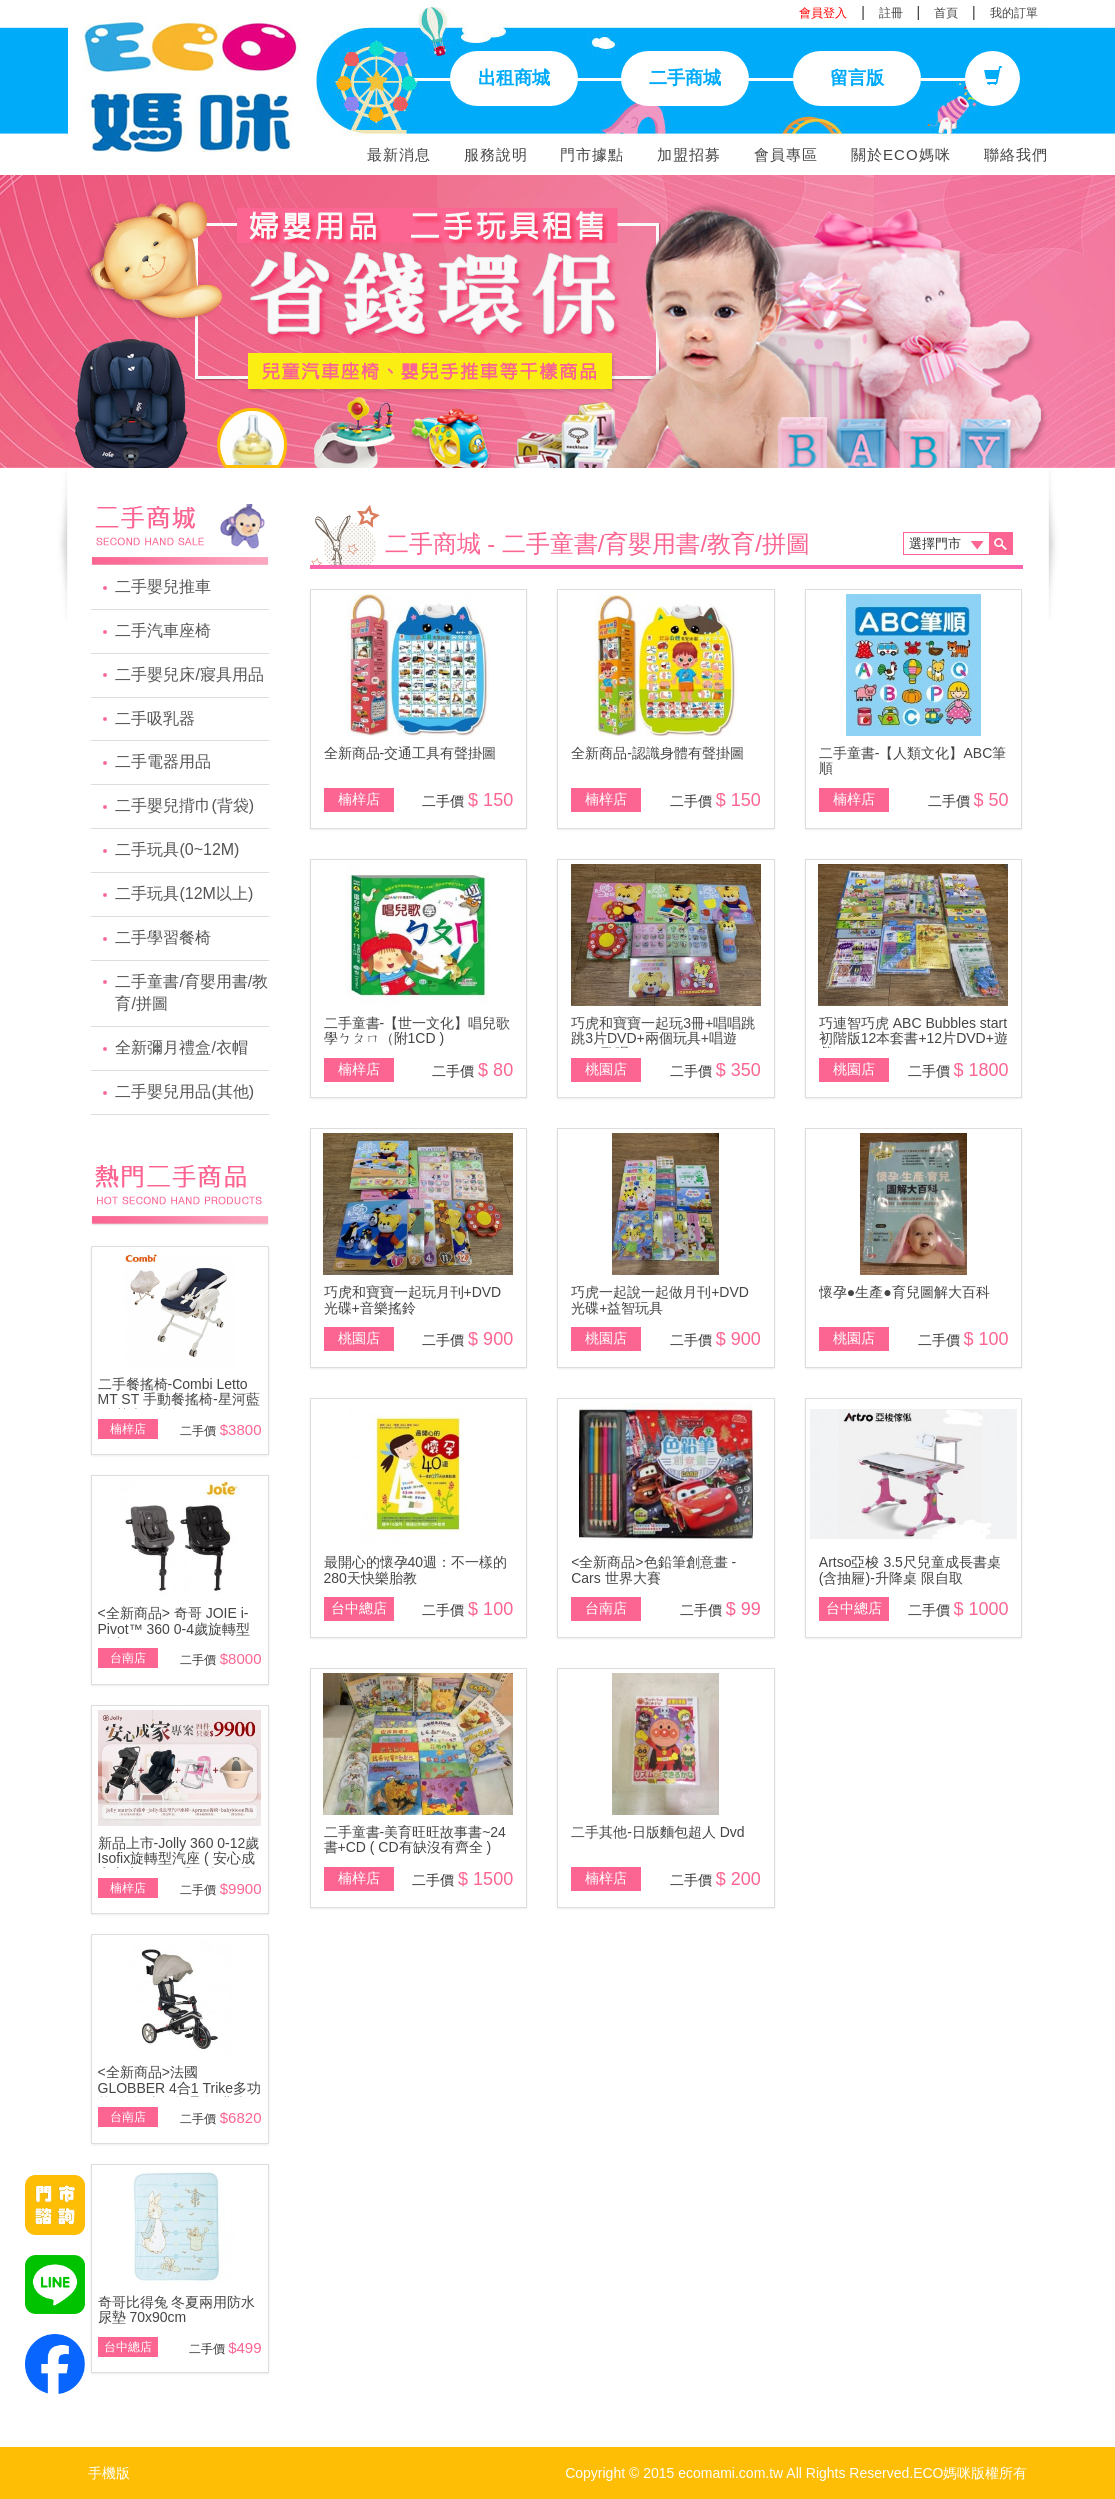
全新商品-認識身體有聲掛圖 (657, 753)
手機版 (109, 2473)
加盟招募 (689, 154)
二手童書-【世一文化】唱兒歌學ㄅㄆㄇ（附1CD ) (417, 1030)
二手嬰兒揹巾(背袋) (184, 805)
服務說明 (496, 154)
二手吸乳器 (155, 718)
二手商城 (685, 78)
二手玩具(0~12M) (177, 849)
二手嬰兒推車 (163, 586)
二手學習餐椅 (163, 937)
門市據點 (592, 154)
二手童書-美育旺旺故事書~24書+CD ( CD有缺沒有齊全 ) (415, 1839)
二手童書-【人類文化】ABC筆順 (912, 760)
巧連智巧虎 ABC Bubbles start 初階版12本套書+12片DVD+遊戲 (913, 1038)
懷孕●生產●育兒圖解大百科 (904, 1292)
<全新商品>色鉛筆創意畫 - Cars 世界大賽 (653, 1569)
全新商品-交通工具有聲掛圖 (410, 753)
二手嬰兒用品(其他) (184, 1091)
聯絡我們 (1016, 154)
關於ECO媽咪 (901, 154)
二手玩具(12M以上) (184, 893)
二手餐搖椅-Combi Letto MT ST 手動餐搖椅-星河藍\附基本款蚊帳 (179, 1399)
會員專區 (786, 154)
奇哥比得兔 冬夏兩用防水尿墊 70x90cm (177, 2309)
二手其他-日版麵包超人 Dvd (657, 1832)
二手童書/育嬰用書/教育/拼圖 (191, 993)
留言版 (857, 78)
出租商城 (514, 78)
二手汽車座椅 (163, 630)
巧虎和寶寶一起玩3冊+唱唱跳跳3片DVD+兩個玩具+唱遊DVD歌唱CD (663, 1038)
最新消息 (399, 154)
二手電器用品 (163, 761)
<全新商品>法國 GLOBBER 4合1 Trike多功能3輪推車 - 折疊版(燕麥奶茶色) (180, 2095)
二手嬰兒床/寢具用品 (189, 674)
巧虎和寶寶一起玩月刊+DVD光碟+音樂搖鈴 (413, 1299)
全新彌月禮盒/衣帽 (181, 1047)
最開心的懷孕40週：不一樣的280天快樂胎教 (416, 1569)
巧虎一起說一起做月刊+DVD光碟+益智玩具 (660, 1299)
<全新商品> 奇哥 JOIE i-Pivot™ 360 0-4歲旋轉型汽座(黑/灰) (174, 1628)
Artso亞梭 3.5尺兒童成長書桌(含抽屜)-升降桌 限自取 (910, 1569)
